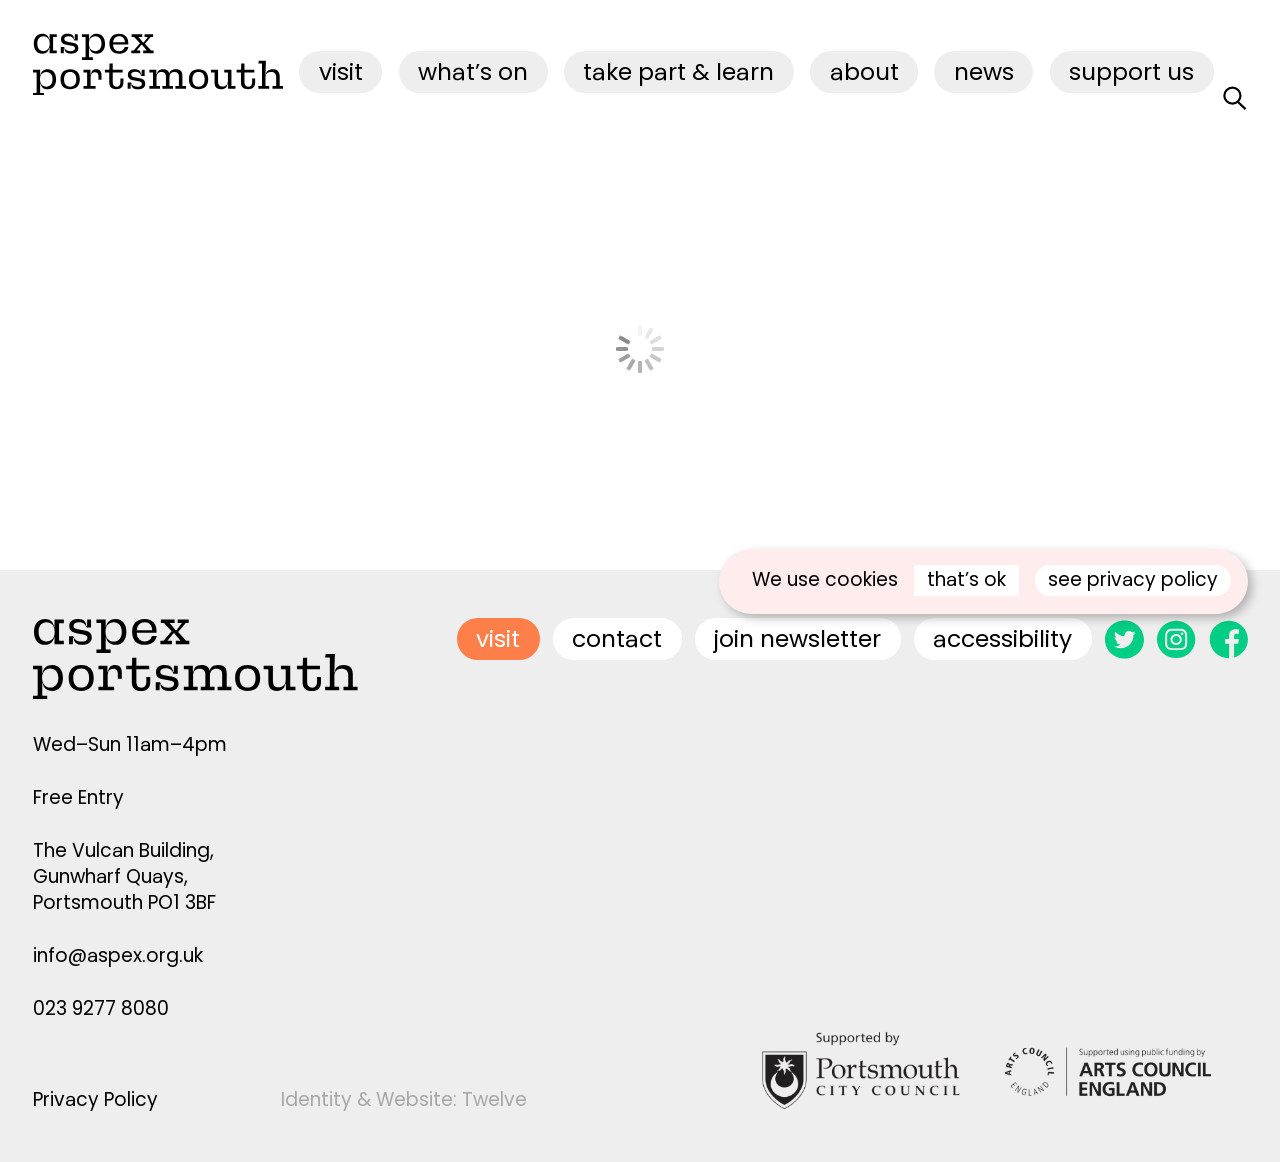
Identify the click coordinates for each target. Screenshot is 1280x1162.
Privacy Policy (95, 1099)
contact (617, 638)
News (984, 71)
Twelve (494, 1099)
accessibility (1002, 638)
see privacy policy (1133, 579)
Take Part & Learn (678, 71)
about (864, 71)
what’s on (473, 71)
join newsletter (797, 638)
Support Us (1131, 71)
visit (341, 71)
